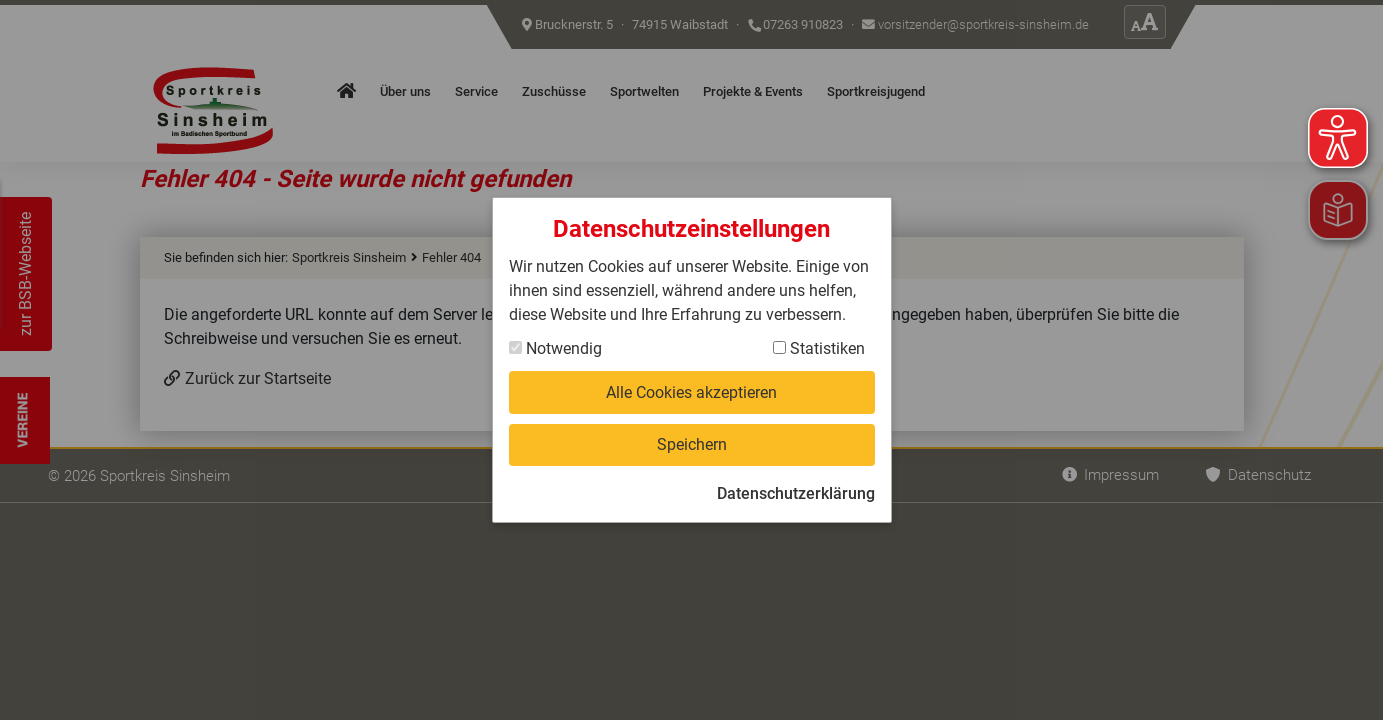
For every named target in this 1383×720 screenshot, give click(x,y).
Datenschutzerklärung (796, 494)
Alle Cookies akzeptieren (691, 391)
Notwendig (555, 347)
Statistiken (819, 347)
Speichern (692, 444)
